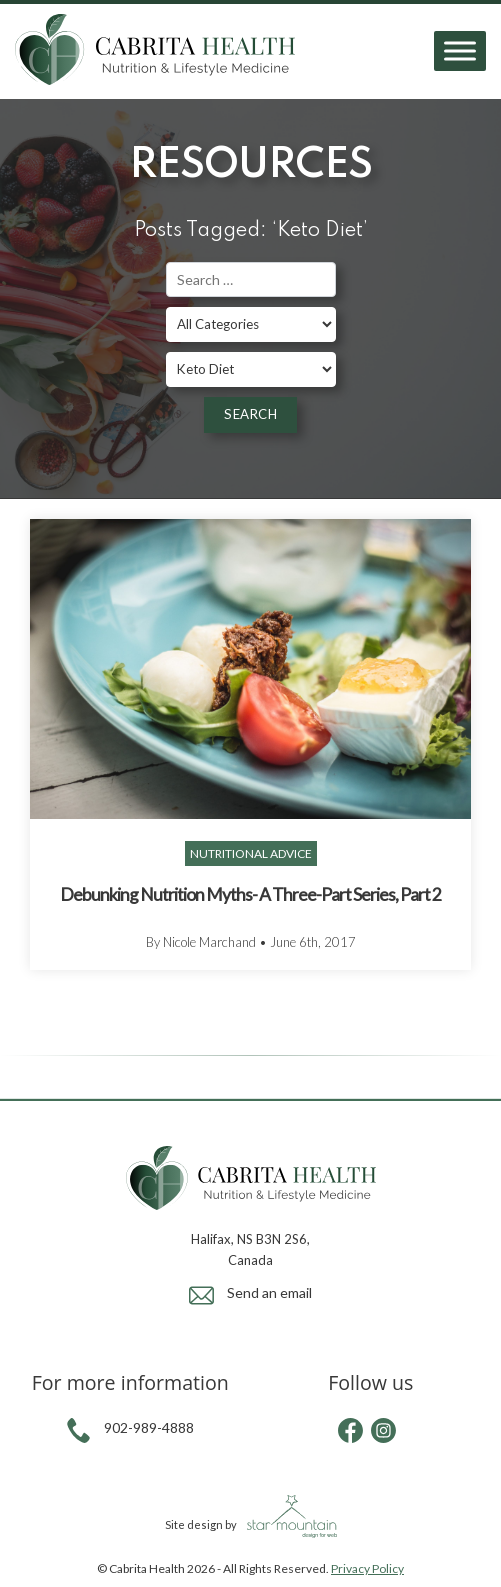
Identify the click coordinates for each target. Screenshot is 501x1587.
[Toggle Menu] (460, 51)
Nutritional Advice (251, 853)
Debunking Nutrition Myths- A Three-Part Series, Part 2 (250, 894)
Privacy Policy (367, 1568)
